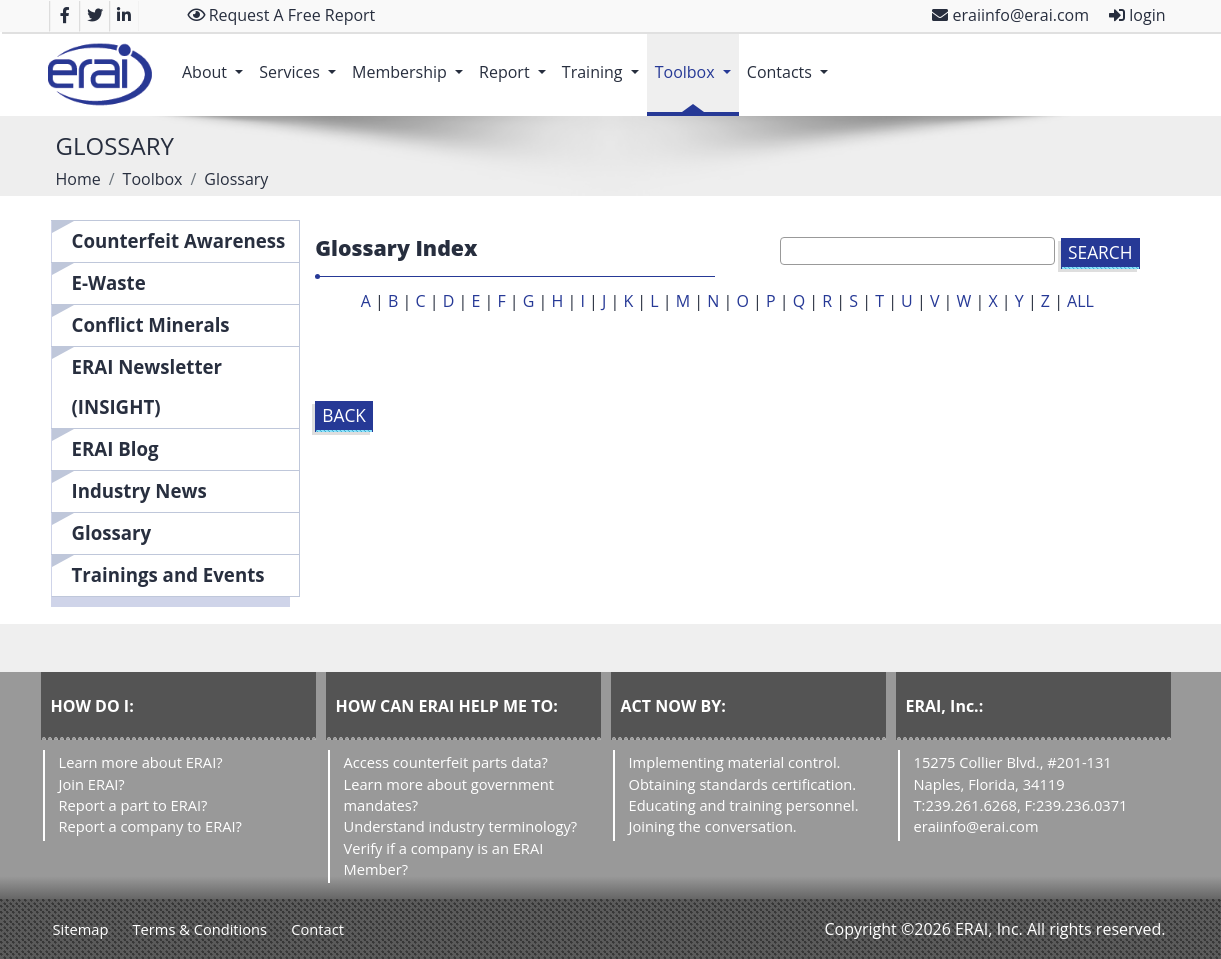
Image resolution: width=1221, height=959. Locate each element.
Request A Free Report (281, 15)
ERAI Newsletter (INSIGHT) (147, 386)
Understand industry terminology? (461, 826)
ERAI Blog (115, 448)
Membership (411, 62)
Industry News (139, 490)
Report (516, 62)
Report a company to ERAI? (150, 826)
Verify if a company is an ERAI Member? (444, 858)
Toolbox (697, 62)
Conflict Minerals (151, 324)
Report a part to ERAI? (133, 805)
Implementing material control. (735, 762)
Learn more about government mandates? (449, 794)
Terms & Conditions (200, 929)
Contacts (791, 62)
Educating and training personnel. (744, 805)
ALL (1080, 301)
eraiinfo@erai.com (1010, 15)
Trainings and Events (168, 574)
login (1137, 15)
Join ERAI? (92, 784)
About (216, 62)
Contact (317, 929)
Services (301, 62)
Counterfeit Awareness (179, 240)
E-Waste (109, 282)
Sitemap (81, 929)
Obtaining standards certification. (743, 784)
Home (78, 179)
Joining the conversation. (713, 826)
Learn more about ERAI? (141, 762)
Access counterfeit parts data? (446, 762)
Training (604, 62)
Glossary (112, 532)
